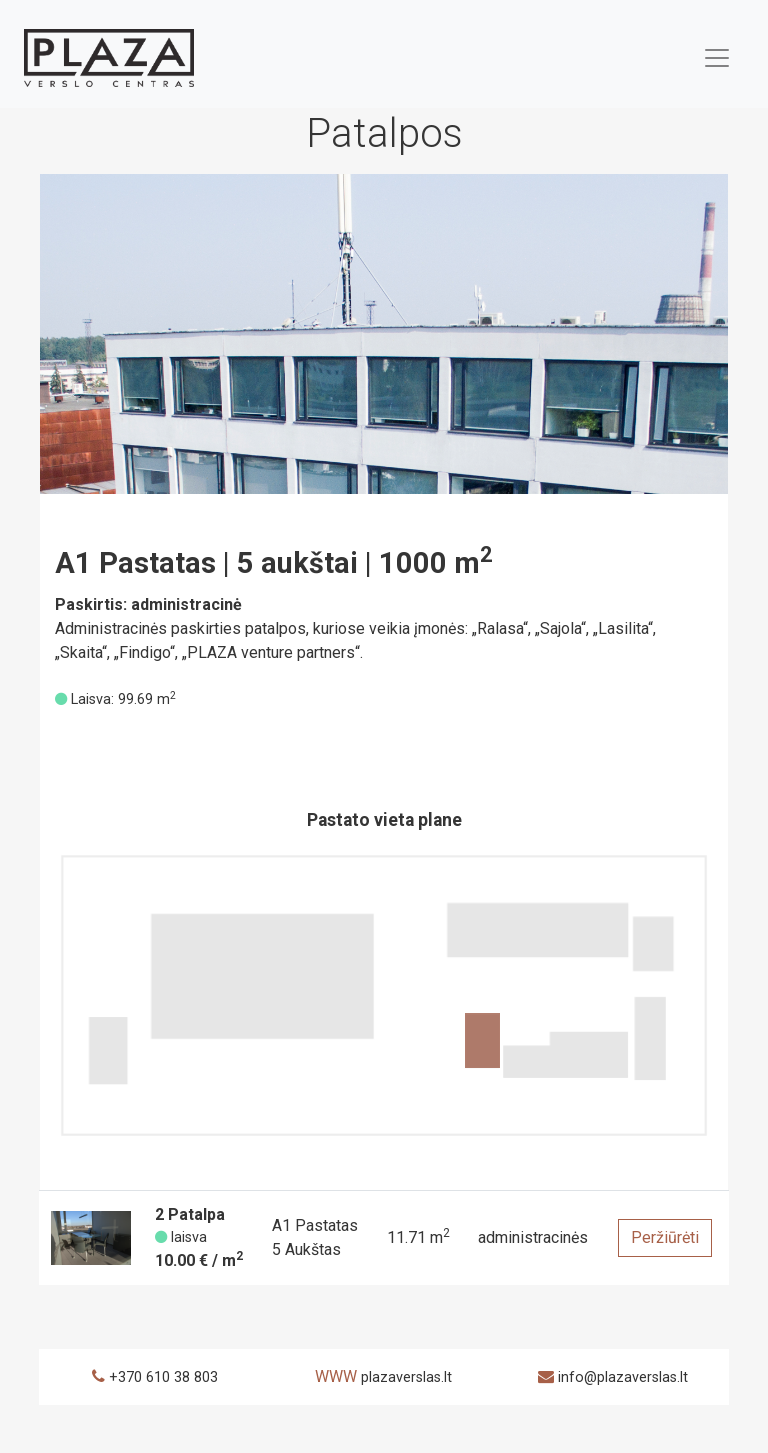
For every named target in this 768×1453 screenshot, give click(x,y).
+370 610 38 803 (163, 1377)
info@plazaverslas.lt (623, 1377)
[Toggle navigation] (717, 58)
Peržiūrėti (665, 1237)
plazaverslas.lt (406, 1377)
